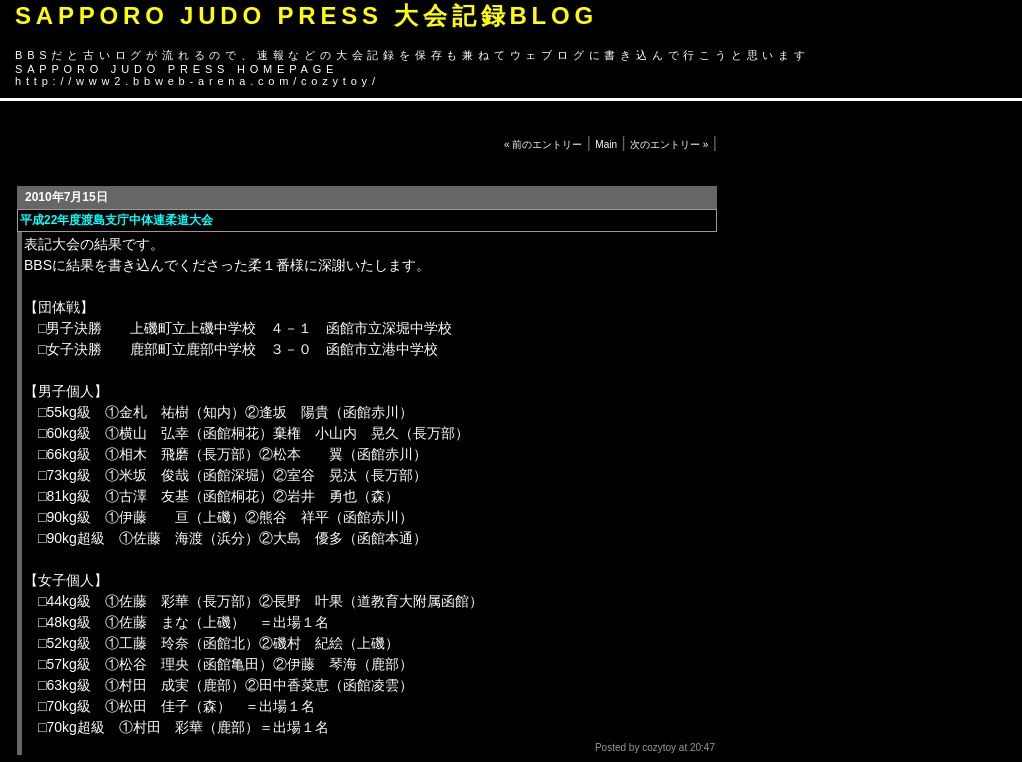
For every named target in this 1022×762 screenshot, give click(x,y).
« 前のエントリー (543, 144)
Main (606, 144)
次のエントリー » (669, 144)
